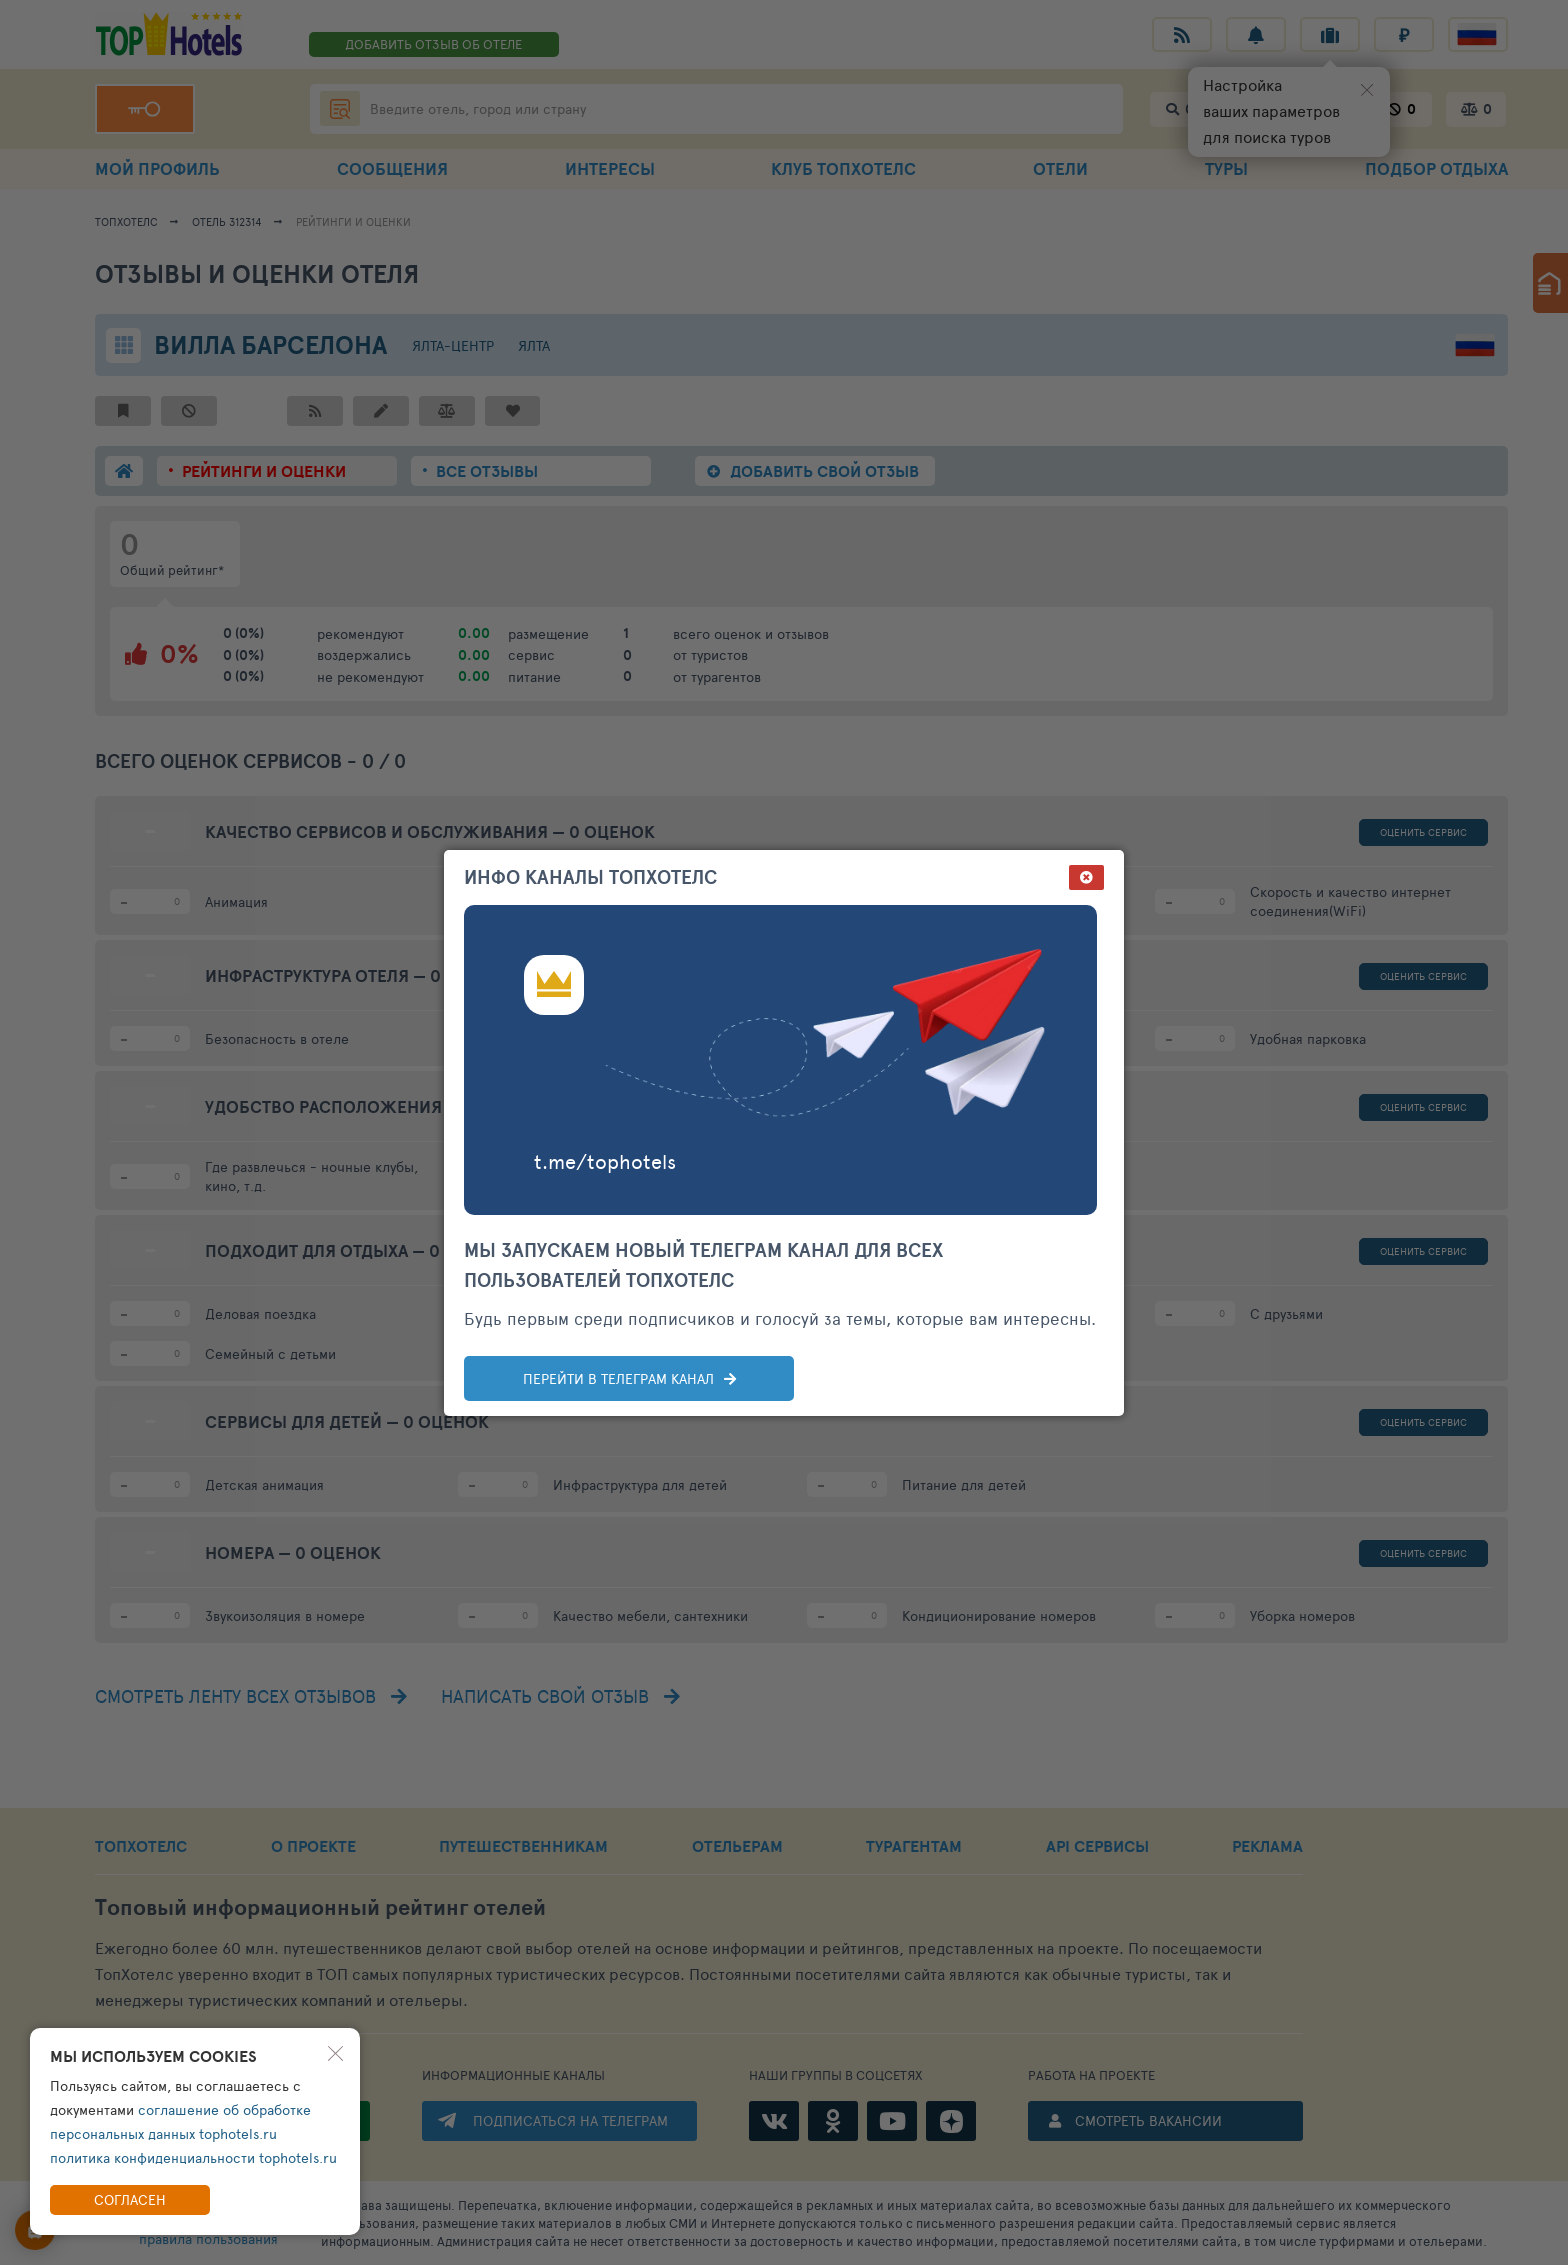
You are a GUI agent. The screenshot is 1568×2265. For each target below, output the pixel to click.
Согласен (130, 2199)
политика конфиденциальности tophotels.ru (193, 2157)
